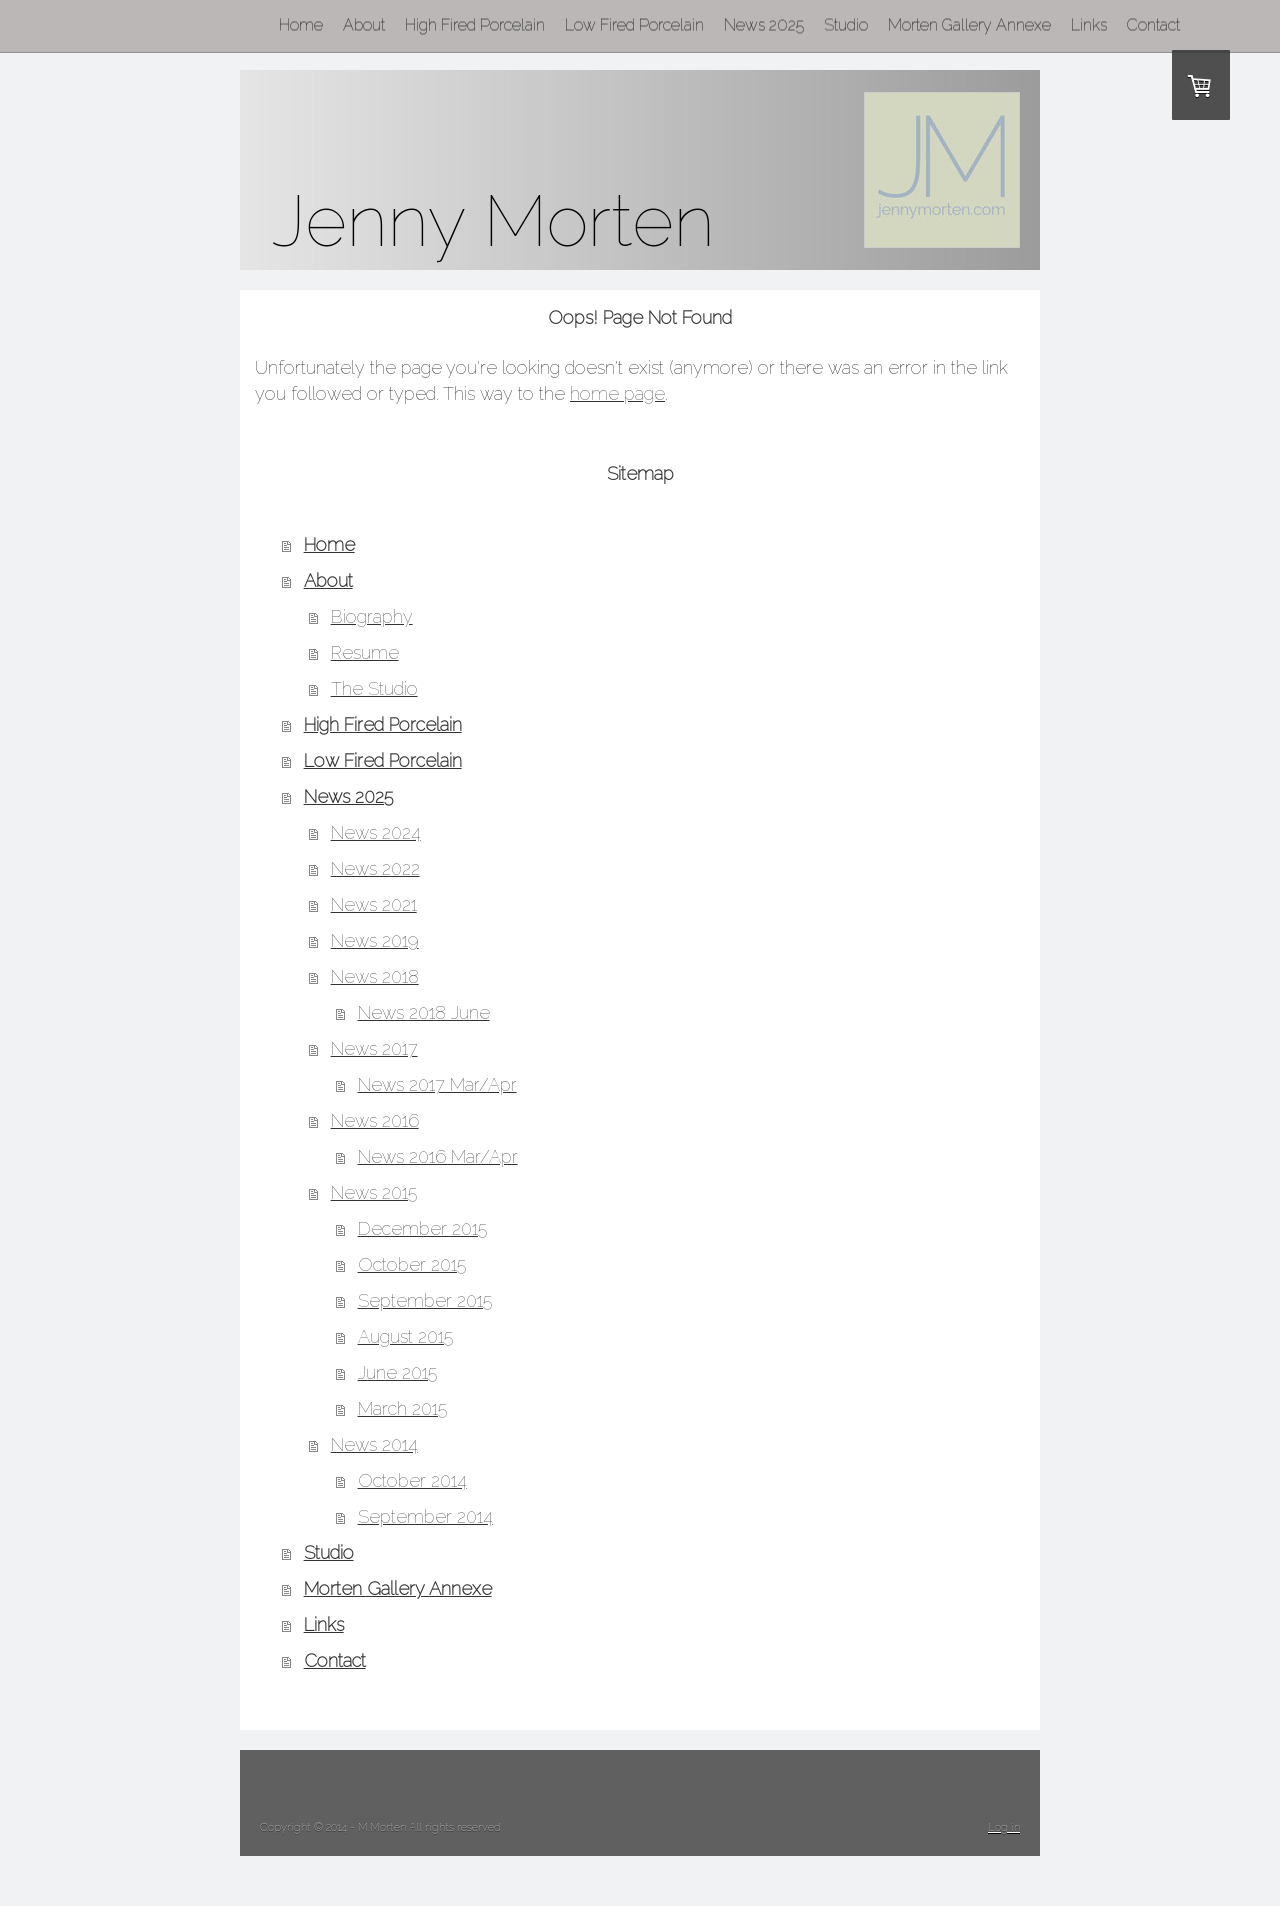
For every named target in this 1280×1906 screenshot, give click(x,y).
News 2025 (348, 796)
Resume (365, 652)
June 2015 (397, 1372)
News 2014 (374, 1444)
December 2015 (422, 1228)
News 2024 (376, 832)
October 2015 (412, 1264)
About (328, 580)
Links (324, 1624)
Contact (335, 1660)
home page (617, 393)
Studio (329, 1552)
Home (329, 544)
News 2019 (375, 940)
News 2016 (375, 1120)
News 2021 (374, 904)
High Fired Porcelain (383, 724)
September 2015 (425, 1300)
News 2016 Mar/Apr (438, 1156)
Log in (1004, 1827)
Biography (372, 616)
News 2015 (374, 1192)
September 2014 (425, 1516)
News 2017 (374, 1048)
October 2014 (412, 1480)
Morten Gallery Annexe (398, 1588)
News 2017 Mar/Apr (437, 1084)
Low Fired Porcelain (383, 760)
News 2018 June (424, 1012)
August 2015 (405, 1336)
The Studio (374, 688)
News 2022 (375, 868)
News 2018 (375, 976)
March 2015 (402, 1408)
